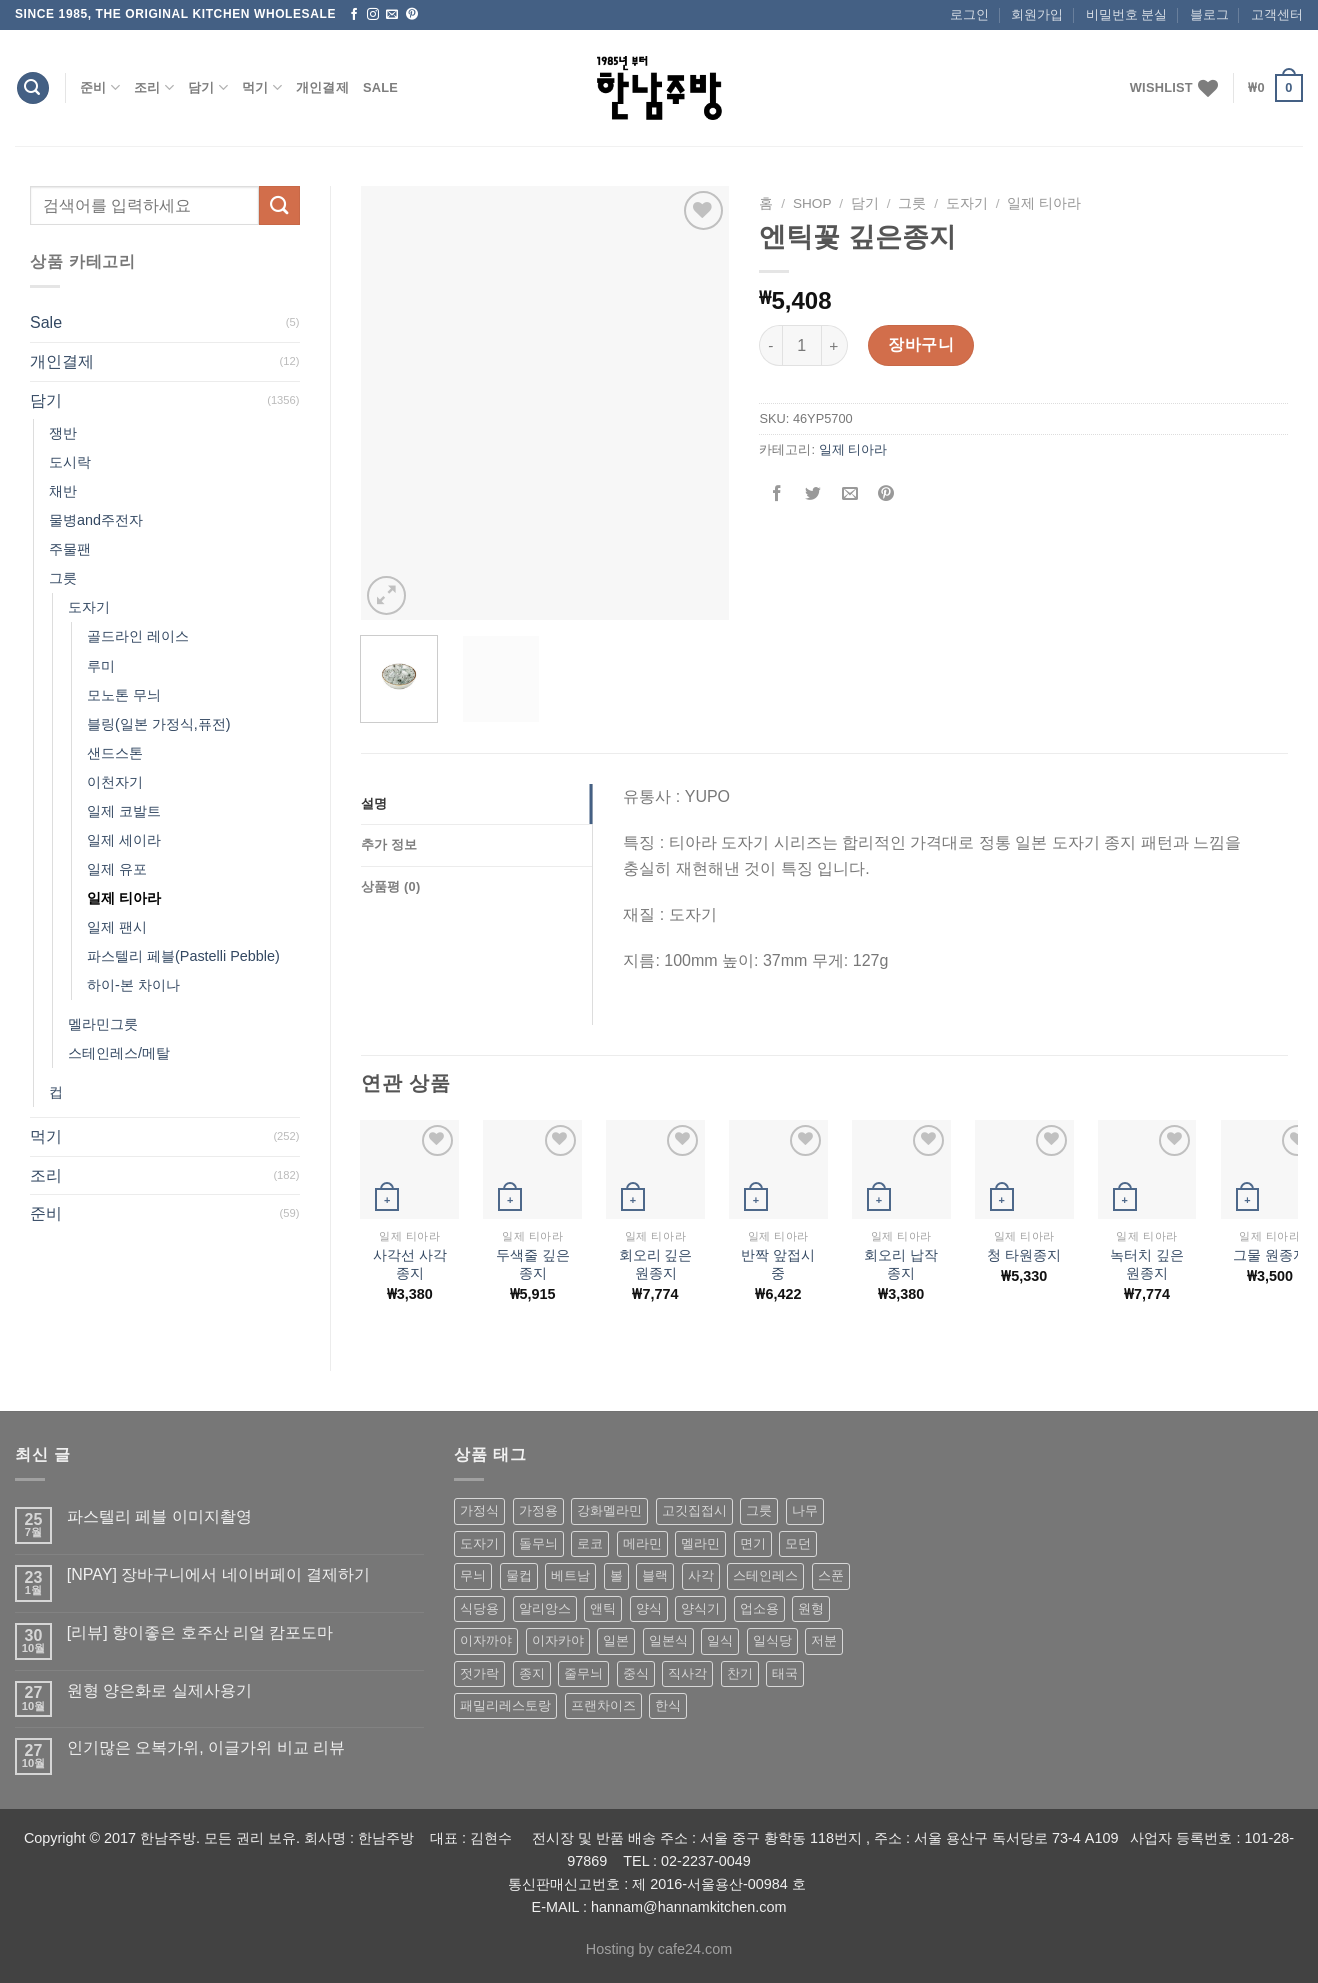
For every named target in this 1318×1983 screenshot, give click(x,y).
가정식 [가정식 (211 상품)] (479, 1510)
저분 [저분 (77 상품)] (824, 1640)
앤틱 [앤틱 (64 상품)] (603, 1608)
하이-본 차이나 (133, 985)
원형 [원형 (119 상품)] (811, 1608)
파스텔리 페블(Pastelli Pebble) (183, 956)
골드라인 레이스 (138, 636)
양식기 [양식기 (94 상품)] (700, 1608)
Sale (380, 87)
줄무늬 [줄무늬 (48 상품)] (583, 1673)
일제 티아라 (124, 898)
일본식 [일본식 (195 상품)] (668, 1640)
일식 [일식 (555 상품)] (720, 1640)
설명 (374, 803)
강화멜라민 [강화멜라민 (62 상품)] (609, 1510)
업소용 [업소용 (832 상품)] (759, 1608)
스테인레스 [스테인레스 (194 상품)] (765, 1575)
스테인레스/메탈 (119, 1053)
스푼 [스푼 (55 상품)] (831, 1575)
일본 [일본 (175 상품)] (616, 1640)
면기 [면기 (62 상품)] (753, 1543)
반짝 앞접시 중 (778, 1264)
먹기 (262, 87)
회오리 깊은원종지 (656, 1264)
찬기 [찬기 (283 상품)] (740, 1673)
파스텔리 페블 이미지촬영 (159, 1516)
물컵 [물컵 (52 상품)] (519, 1575)
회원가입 (1037, 14)
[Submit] (279, 205)
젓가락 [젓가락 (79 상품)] (479, 1673)
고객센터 (1277, 14)
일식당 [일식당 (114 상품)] (772, 1640)
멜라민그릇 (103, 1024)
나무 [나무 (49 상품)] (805, 1510)
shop (812, 203)
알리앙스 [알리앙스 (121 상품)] (545, 1608)
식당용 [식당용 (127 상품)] (479, 1608)
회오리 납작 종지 (901, 1264)
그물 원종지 (1270, 1255)
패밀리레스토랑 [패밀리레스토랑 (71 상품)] (505, 1705)
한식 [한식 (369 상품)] (668, 1705)
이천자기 (115, 782)
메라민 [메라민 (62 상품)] (642, 1543)
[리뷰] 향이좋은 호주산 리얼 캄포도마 (200, 1632)
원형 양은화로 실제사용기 (159, 1690)
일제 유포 (117, 869)
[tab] (477, 804)
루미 (101, 666)
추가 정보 (389, 844)
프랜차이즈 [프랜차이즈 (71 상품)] (603, 1705)
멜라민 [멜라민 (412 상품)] (700, 1543)
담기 (208, 87)
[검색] (33, 88)
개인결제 (322, 87)
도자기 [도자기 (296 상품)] (479, 1543)
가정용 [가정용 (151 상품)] (538, 1510)
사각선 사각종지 (410, 1264)
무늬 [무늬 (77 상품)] (473, 1575)
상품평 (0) (391, 886)
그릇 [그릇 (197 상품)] (759, 1510)
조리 (154, 87)
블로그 (1209, 14)
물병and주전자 (96, 520)
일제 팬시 (117, 927)
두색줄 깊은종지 (533, 1264)
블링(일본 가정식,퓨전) (159, 724)
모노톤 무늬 (124, 695)
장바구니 (921, 344)
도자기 (89, 607)
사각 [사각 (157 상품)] (701, 1575)
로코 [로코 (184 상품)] (590, 1543)
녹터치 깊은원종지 (1147, 1264)
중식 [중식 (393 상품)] (636, 1673)
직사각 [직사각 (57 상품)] (687, 1673)
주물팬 (70, 549)
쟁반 (63, 433)
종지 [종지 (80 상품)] (532, 1673)
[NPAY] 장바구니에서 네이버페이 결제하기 (218, 1574)
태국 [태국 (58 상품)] (785, 1673)
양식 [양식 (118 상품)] (649, 1608)
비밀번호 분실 (1127, 14)
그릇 (63, 578)
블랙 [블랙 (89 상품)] (655, 1575)
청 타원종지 (1024, 1255)
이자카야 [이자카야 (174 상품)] (558, 1640)
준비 (100, 87)
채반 (63, 491)
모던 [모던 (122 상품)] (798, 1543)
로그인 (969, 14)
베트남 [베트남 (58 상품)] (570, 1575)
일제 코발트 (124, 811)
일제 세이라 (124, 840)
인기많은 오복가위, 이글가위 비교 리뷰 (206, 1747)
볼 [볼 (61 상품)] (616, 1575)
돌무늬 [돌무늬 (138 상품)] (538, 1543)
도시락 (70, 462)
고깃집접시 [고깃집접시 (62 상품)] (694, 1510)
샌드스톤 (115, 753)
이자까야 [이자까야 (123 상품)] (486, 1640)
